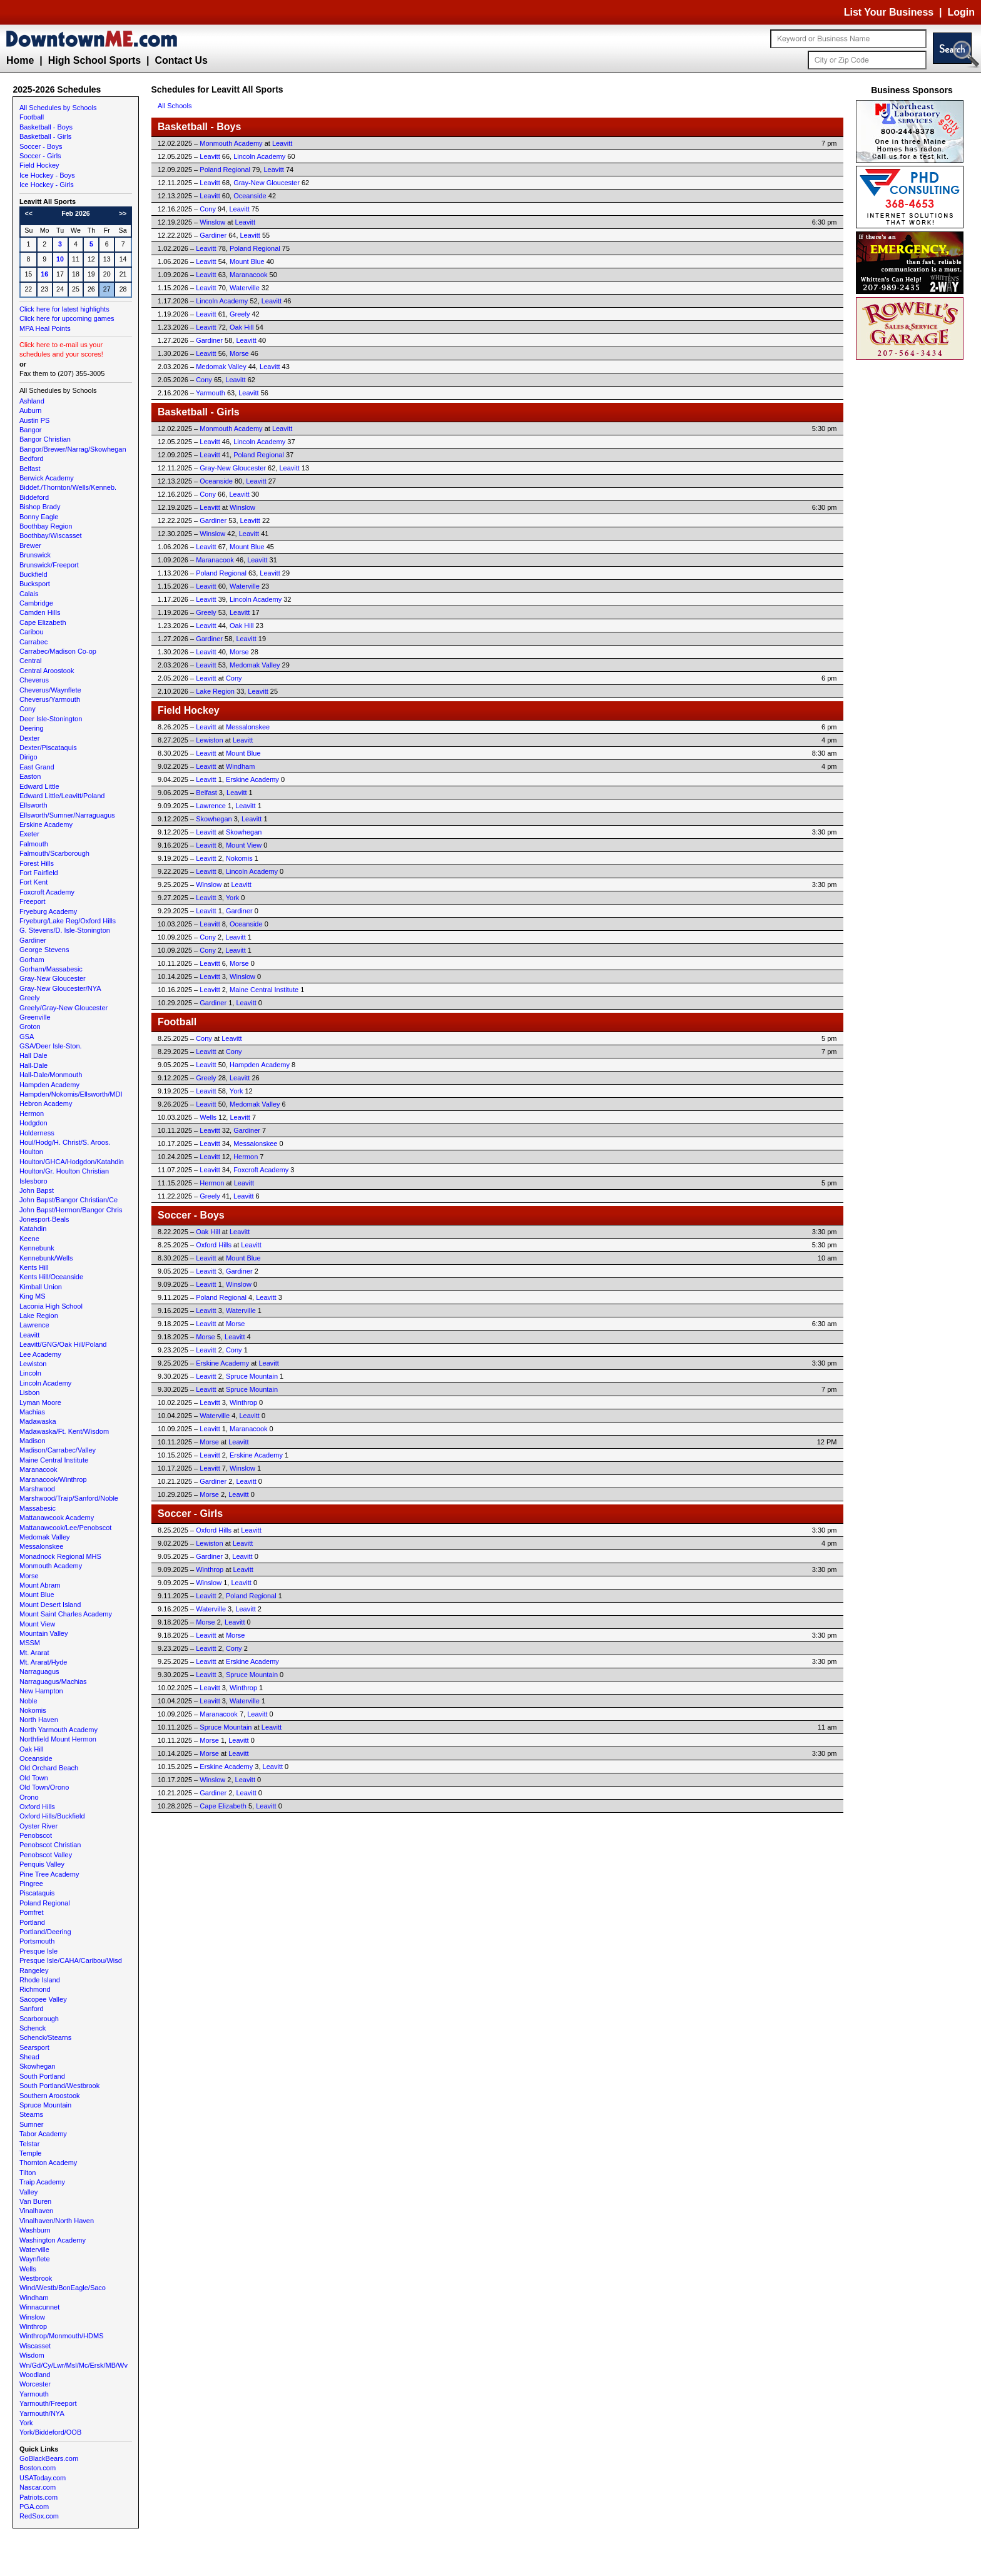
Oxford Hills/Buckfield (52, 1816)
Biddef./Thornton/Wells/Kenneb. (67, 487)
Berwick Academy (46, 478)
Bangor (30, 430)
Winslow (32, 2317)
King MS (32, 1296)
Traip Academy (42, 2182)
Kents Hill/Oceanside (51, 1276)
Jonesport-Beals (44, 1219)
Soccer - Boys (40, 146)
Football (31, 117)
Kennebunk (36, 1248)
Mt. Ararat (34, 1652)
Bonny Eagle (38, 516)
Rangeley (33, 1970)
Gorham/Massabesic (51, 969)
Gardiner (32, 940)
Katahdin (32, 1228)
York (26, 2422)
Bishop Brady (39, 506)
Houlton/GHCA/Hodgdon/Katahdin (71, 1161)
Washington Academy (52, 2240)
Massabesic (37, 1508)
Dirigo (28, 757)
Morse (29, 1576)
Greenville (35, 1017)
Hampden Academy (49, 1084)
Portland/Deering (45, 1931)
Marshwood (37, 1489)
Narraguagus (39, 1671)
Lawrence (34, 1325)
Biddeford (34, 497)
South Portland (42, 2076)
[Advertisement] (912, 550)
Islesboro (33, 1181)
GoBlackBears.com (48, 2458)
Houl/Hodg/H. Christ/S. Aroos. (65, 1142)
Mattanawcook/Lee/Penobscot (65, 1527)
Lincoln (30, 1373)
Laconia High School (51, 1306)
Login (961, 12)
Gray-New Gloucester (52, 978)
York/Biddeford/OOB (50, 2432)
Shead (29, 2057)
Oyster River (38, 1826)
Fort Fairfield (38, 872)
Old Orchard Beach (48, 1768)
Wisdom (31, 2355)
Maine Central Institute (53, 1460)
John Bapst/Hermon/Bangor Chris (70, 1210)
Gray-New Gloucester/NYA (60, 988)
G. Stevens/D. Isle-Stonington (64, 930)
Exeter (29, 834)
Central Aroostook (46, 670)
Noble (28, 1701)
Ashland (31, 401)
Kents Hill (33, 1267)
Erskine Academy (46, 824)
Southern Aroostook (49, 2095)
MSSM (29, 1642)
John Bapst (36, 1190)
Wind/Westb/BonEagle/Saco (62, 2287)
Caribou (31, 632)
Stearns (31, 2114)
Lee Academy (40, 1354)
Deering (31, 728)
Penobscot (35, 1835)
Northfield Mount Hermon (57, 1739)
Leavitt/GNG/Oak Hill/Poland (62, 1344)
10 (60, 259)
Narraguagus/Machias (53, 1681)
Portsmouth (36, 1941)
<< (29, 213)
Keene (29, 1238)
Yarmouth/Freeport (48, 2403)
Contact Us (181, 60)
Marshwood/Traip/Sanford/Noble (68, 1498)
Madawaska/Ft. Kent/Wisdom (64, 1431)
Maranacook (38, 1469)
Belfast (30, 468)
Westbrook (35, 2278)
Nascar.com (37, 2487)
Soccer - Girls (40, 156)
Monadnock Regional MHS (60, 1556)
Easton (30, 776)
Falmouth (33, 844)
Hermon (31, 1113)
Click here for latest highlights (64, 309)
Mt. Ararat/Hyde (43, 1662)
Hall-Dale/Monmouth (50, 1074)
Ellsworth (33, 805)
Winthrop (33, 2326)
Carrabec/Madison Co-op (57, 651)
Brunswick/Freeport (49, 565)
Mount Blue (36, 1594)
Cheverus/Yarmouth (49, 699)
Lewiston (32, 1363)
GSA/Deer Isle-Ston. (50, 1046)
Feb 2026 (75, 213)
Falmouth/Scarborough (54, 853)
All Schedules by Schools (58, 107)
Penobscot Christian (50, 1844)
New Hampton (41, 1691)
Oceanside (36, 1758)
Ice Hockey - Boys (47, 175)
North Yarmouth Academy (58, 1729)
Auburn (30, 410)
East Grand (36, 767)
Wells (27, 2269)
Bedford (31, 458)
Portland (32, 1922)
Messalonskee (41, 1546)
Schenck (32, 2028)
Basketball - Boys (46, 127)
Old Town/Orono (44, 1787)
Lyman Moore (40, 1402)
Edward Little (39, 786)
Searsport (34, 2047)
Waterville (34, 2249)
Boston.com (37, 2468)
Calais (29, 593)
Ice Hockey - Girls (46, 184)
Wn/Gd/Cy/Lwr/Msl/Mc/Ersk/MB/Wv (73, 2365)
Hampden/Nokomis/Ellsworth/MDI (70, 1094)
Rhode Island (39, 1980)
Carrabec (33, 642)
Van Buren (35, 2201)
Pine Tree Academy (49, 1874)
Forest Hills (36, 863)
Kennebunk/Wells (46, 1258)
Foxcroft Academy (46, 892)
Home (20, 60)
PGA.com (34, 2506)
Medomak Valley (44, 1537)
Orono (29, 1797)
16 (44, 274)
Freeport (32, 901)
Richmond (35, 1989)
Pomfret (31, 1912)
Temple (30, 2153)
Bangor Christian (45, 439)
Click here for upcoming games (66, 318)
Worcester (35, 2384)
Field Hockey (39, 165)
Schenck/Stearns (45, 2037)
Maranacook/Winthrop (53, 1479)
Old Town (33, 1778)
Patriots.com (38, 2497)
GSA (26, 1036)
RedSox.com (39, 2516)
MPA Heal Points (45, 328)
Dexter (29, 738)
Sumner (31, 2124)
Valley (28, 2192)
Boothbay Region (45, 526)
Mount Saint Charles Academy (65, 1614)
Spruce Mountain (45, 2105)
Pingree (31, 1883)
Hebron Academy (45, 1103)
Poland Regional (44, 1903)
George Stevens (44, 949)
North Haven (38, 1719)
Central (30, 660)
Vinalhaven (36, 2210)
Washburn (35, 2230)
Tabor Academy (43, 2133)
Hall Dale (33, 1055)
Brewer (30, 545)
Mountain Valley (43, 1633)
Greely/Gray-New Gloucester (63, 1008)
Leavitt (29, 1335)
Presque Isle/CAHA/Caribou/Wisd (70, 1960)
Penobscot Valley (45, 1854)
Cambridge (36, 603)
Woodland (34, 2374)
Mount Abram (39, 1585)
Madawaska (37, 1421)
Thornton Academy (48, 2162)
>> (122, 213)
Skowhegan (37, 2066)
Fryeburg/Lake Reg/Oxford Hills (67, 921)
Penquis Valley (41, 1864)
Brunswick (35, 555)
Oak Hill (31, 1749)
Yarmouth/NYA (41, 2413)
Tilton (27, 2172)
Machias (32, 1412)
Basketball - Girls (45, 136)
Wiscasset (35, 2346)
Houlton (31, 1151)
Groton (30, 1026)
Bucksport (34, 583)
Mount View (37, 1624)
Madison (32, 1440)
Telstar (29, 2144)
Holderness (36, 1133)
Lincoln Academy (45, 1383)
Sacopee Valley (43, 1999)
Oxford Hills (37, 1806)
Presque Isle (38, 1951)
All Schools (174, 105)
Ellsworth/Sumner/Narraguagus (67, 815)
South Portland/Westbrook (59, 2085)
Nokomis (32, 1710)
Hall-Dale (33, 1065)
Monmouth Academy (50, 1565)
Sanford (31, 2008)
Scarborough (39, 2018)
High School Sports (94, 60)
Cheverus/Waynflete (50, 690)
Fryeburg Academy (48, 911)
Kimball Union (40, 1287)
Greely (29, 997)
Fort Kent (33, 882)
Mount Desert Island (50, 1604)
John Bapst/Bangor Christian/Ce (68, 1200)
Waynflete (34, 2259)
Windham (33, 2297)
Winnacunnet (39, 2307)
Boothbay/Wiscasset (50, 535)
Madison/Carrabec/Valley (57, 1450)
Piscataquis (36, 1893)
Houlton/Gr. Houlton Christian (64, 1171)
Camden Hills (39, 612)
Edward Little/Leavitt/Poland (61, 795)
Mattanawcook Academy (56, 1517)
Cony (27, 708)
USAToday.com (42, 2478)
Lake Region (38, 1315)
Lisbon (29, 1392)
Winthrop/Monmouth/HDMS (61, 2336)
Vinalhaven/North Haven (56, 2220)
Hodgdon (33, 1123)
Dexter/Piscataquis (48, 747)
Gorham (31, 959)
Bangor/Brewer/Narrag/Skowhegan (72, 449)
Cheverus (34, 680)
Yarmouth (34, 2394)
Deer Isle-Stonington (50, 719)
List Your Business (888, 12)
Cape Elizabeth (42, 622)
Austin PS (34, 420)
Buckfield (33, 574)
